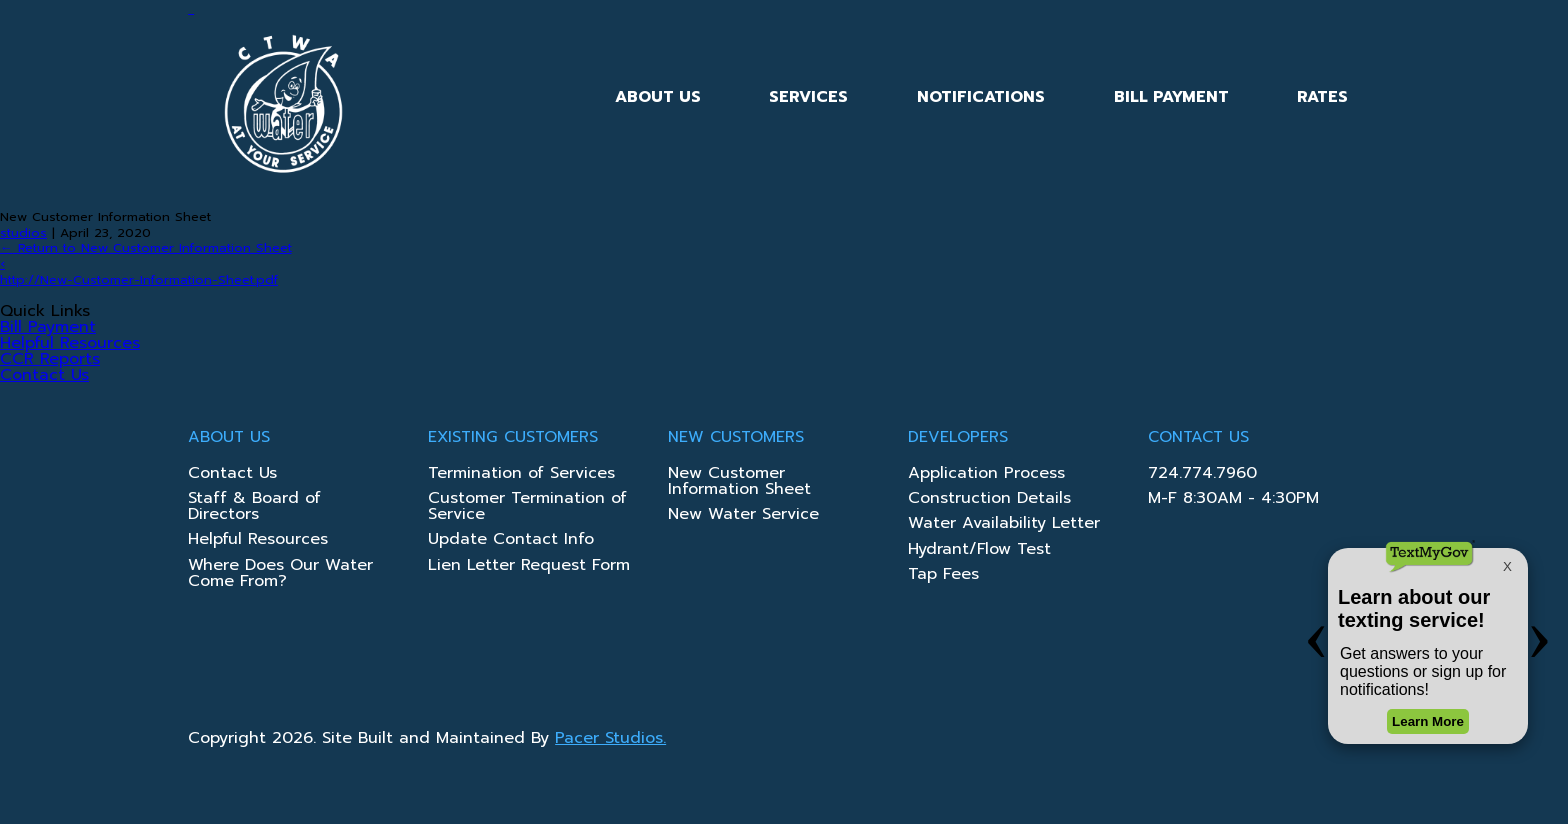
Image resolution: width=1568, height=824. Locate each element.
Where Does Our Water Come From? (280, 575)
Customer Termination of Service (527, 508)
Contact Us (44, 375)
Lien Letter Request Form (529, 567)
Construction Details (989, 500)
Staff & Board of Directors (254, 508)
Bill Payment (1171, 97)
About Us (658, 97)
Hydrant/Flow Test (979, 551)
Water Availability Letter (1004, 525)
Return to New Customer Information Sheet (146, 247)
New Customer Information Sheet (739, 483)
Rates (1322, 97)
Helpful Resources (70, 343)
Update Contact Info (511, 541)
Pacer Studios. (610, 738)
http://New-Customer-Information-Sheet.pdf (139, 279)
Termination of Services (521, 475)
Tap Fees (943, 576)
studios (23, 232)
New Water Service (743, 516)
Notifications (981, 97)
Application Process (986, 475)
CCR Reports (50, 359)
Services (808, 97)
